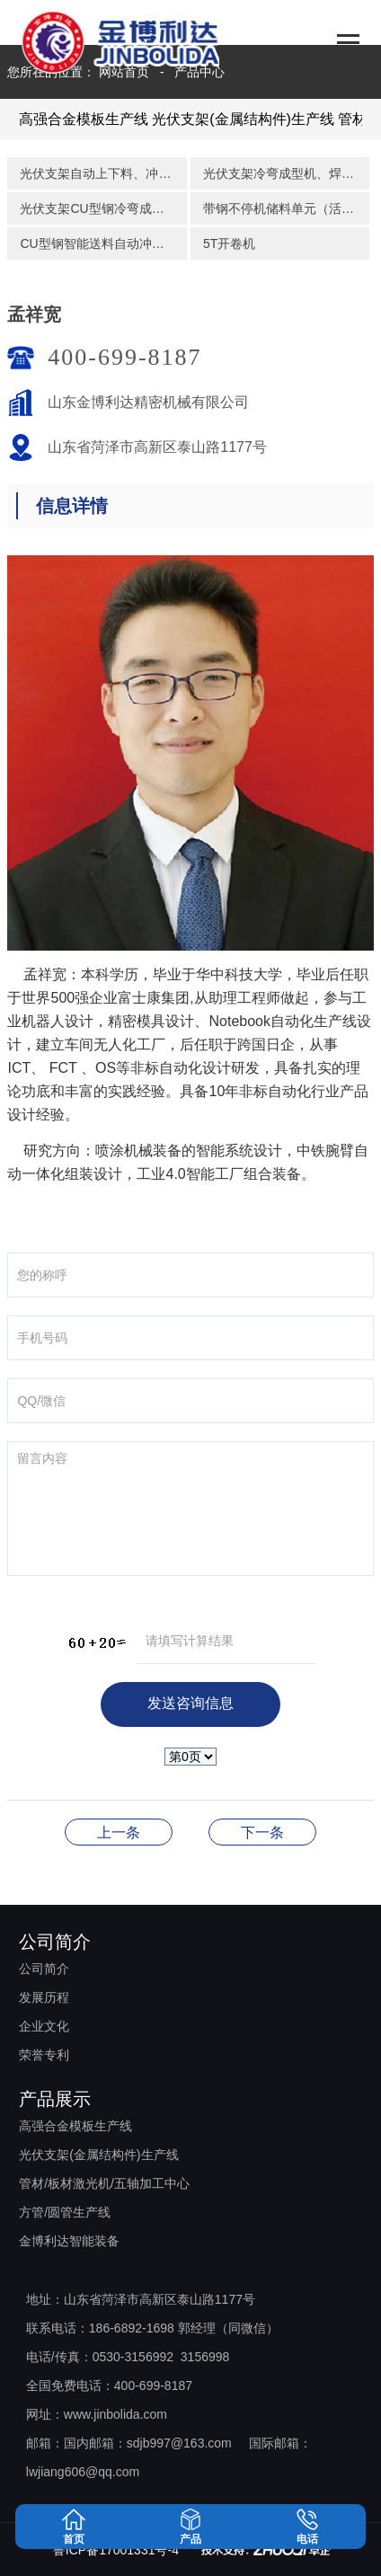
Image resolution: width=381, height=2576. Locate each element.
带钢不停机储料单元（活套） (285, 208)
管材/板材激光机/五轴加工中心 (104, 2183)
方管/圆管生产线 (65, 2212)
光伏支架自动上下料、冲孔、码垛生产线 (103, 173)
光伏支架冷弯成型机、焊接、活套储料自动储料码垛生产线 (286, 173)
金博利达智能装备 (69, 2241)
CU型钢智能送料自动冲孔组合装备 (103, 243)
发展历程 (44, 1997)
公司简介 (44, 1968)
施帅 (118, 1832)
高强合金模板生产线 (83, 119)
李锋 (262, 1832)
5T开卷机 (229, 243)
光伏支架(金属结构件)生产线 (243, 119)
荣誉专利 (44, 2055)
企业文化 (44, 2026)
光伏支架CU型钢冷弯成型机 (98, 208)
